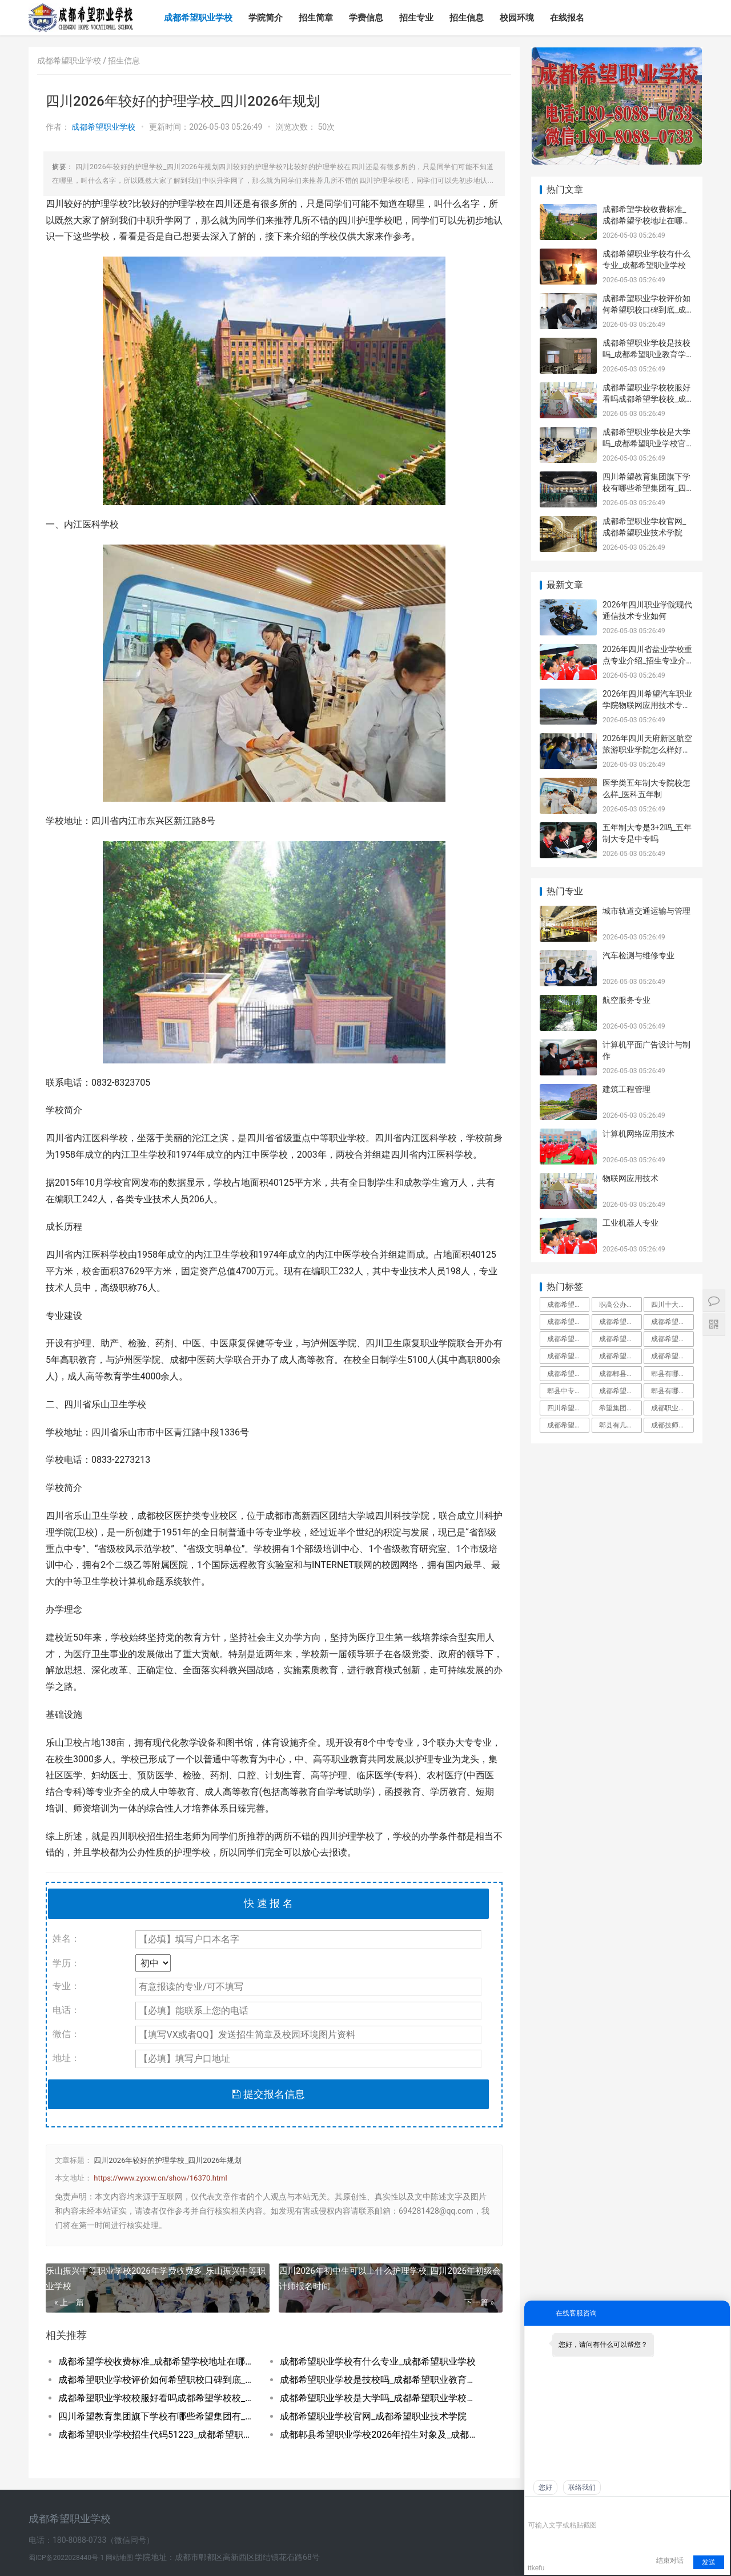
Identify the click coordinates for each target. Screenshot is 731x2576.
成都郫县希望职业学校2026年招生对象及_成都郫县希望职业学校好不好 (379, 2434)
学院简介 (265, 18)
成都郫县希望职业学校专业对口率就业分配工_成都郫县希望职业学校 (620, 1374)
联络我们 (582, 2487)
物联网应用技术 (630, 1178)
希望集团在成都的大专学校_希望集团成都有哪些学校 (620, 1408)
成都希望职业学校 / (72, 60)
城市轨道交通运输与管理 (646, 910)
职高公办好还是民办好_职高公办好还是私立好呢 (620, 1305)
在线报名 (567, 18)
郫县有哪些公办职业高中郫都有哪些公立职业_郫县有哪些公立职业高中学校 (672, 1391)
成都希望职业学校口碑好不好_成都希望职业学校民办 (568, 1339)
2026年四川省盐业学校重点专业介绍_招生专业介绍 (647, 660)
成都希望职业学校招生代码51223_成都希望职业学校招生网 (158, 2434)
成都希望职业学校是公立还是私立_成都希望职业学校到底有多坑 (568, 1322)
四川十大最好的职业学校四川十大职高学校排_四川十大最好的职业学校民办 (672, 1305)
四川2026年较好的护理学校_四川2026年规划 (168, 2160)
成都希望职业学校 (198, 18)
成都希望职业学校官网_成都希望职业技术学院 (373, 2416)
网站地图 (120, 2558)
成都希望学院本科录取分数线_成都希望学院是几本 (568, 1425)
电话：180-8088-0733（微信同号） (91, 2540)
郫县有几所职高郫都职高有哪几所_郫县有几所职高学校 (620, 1425)
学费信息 (366, 18)
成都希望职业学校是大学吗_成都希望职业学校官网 (379, 2398)
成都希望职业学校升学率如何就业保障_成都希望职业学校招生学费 (620, 1322)
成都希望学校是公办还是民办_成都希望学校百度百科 (672, 1322)
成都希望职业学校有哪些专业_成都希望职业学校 (568, 1356)
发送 (709, 2562)
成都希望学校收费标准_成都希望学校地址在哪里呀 (158, 2361)
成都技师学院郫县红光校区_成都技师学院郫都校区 (672, 1425)
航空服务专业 (626, 1000)
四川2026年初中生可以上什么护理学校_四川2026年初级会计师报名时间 (390, 2278)
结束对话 (670, 2561)
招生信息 (466, 18)
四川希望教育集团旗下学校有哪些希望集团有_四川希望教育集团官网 (158, 2416)
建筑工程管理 (626, 1089)
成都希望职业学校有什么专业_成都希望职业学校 (378, 2361)
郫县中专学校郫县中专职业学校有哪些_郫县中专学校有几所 (568, 1391)
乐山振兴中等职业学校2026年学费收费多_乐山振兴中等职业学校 (156, 2278)
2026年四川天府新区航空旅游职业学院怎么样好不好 (647, 749)
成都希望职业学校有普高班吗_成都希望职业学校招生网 (672, 1339)
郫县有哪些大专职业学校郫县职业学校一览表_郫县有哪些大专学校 (672, 1374)
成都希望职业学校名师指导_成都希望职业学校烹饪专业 (620, 1391)
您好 (545, 2487)
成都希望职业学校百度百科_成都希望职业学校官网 (568, 1305)
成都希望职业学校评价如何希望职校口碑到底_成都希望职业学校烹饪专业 (158, 2379)
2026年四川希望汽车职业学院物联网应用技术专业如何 (647, 705)
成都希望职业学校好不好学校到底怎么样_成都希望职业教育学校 (620, 1356)
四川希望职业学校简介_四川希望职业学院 (568, 1408)
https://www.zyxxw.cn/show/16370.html (160, 2178)
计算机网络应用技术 (638, 1133)
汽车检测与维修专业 (638, 955)
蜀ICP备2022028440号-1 (67, 2558)
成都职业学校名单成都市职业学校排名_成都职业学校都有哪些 (672, 1408)
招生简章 (316, 18)
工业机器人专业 (630, 1222)
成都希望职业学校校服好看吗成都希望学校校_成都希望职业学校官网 (158, 2398)
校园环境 (517, 18)
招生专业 (416, 18)
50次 (326, 126)
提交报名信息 (268, 2094)
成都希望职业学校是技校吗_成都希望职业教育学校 (379, 2379)
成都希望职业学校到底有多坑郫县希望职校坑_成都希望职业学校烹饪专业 (620, 1339)
